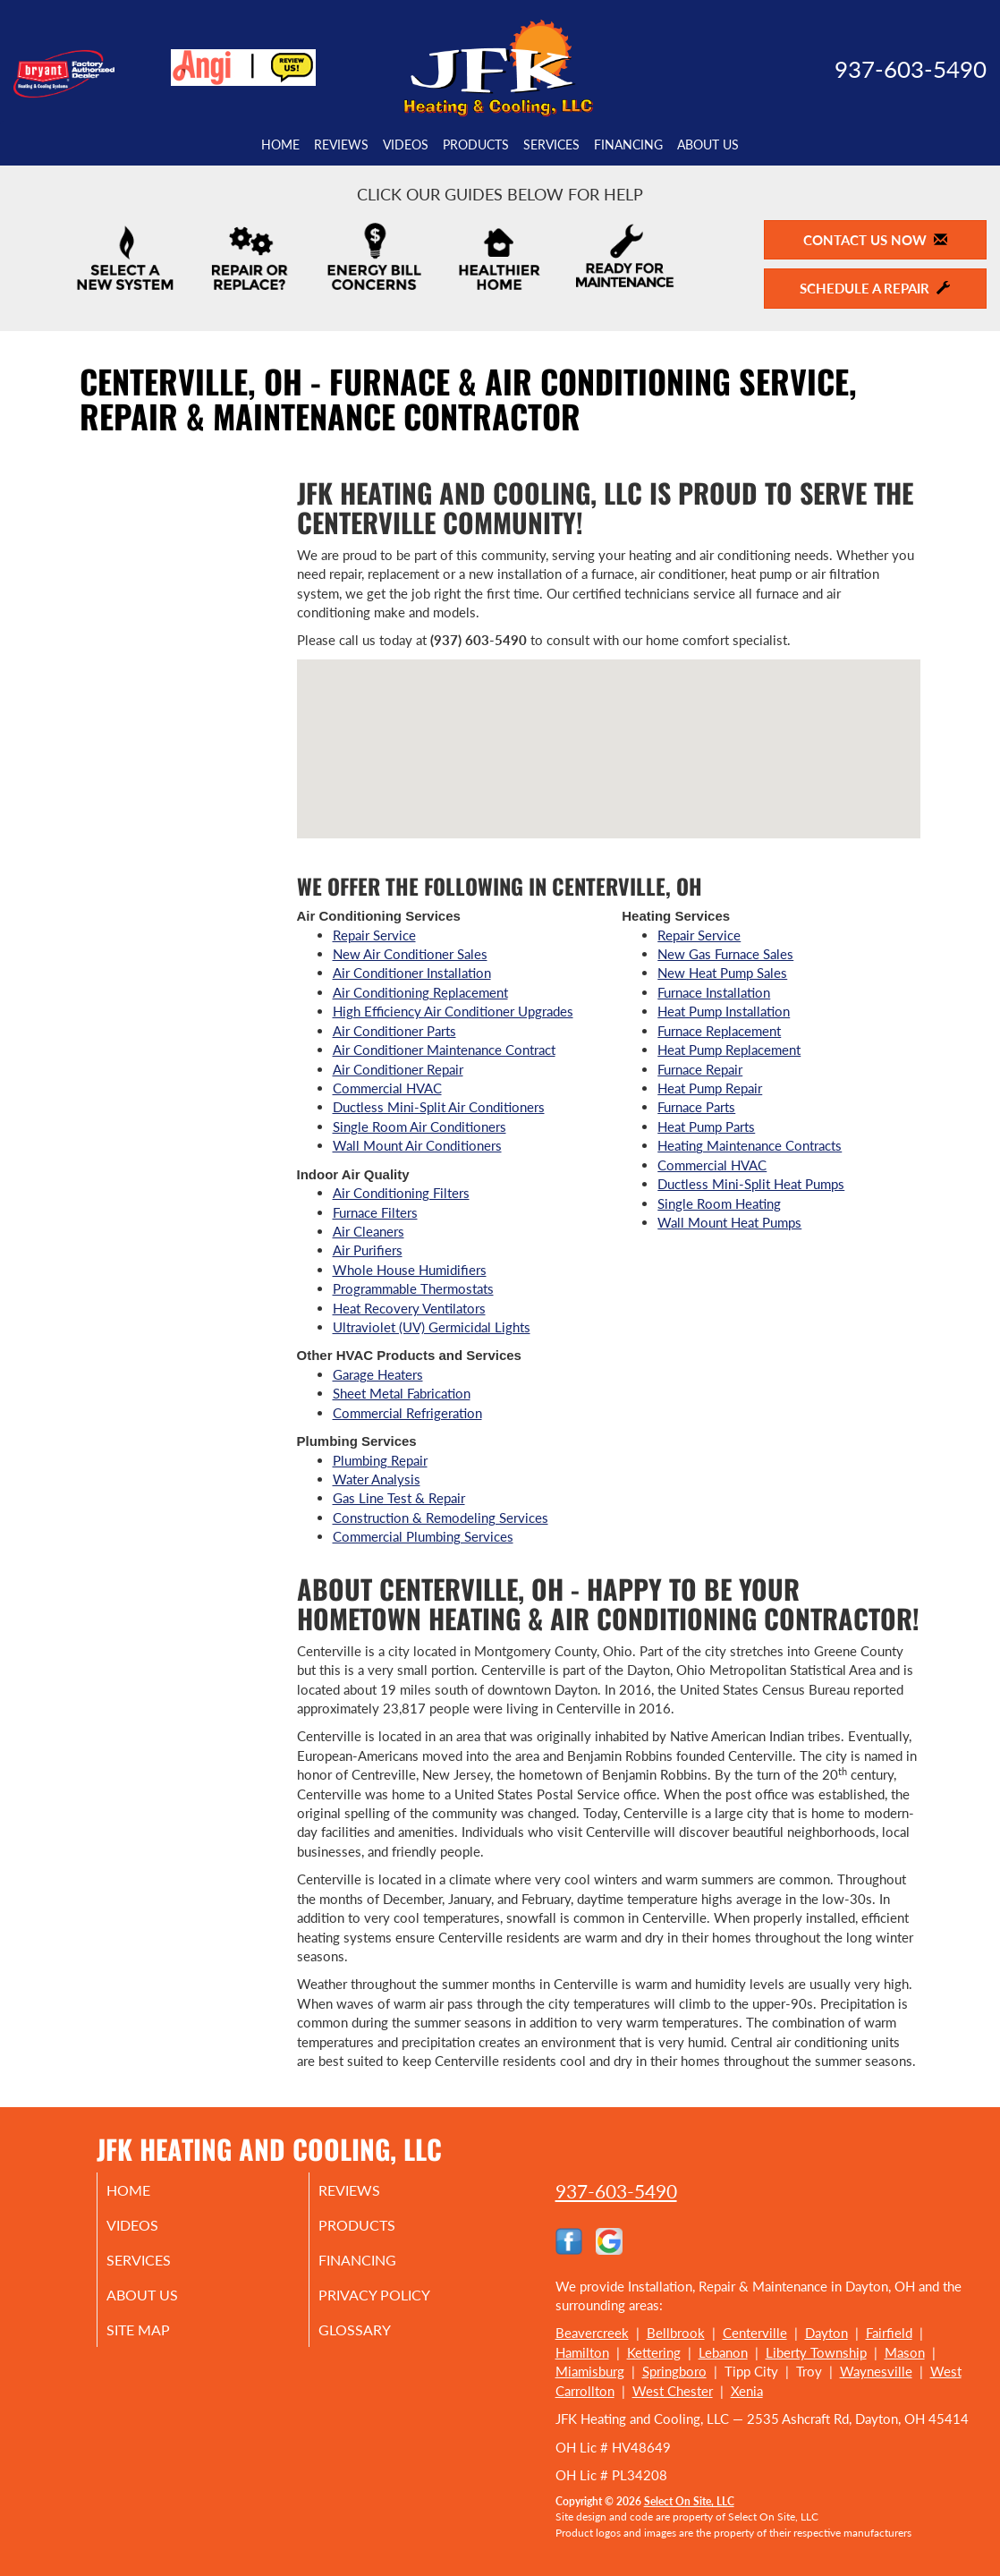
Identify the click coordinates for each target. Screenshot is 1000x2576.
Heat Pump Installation (723, 1011)
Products (476, 145)
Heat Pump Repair (709, 1088)
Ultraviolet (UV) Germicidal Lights (431, 1327)
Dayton (826, 2333)
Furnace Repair (699, 1069)
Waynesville (876, 2371)
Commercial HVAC (387, 1088)
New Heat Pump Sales (722, 973)
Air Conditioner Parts (394, 1031)
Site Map (160, 2341)
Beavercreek (592, 2333)
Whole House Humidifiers (410, 1270)
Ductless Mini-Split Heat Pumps (750, 1184)
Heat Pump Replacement (729, 1049)
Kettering (654, 2352)
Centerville (755, 2333)
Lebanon (723, 2352)
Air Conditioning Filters (401, 1193)
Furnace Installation (713, 992)
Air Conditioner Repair (398, 1069)
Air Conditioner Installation (412, 973)
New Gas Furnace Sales (725, 954)
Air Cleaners (368, 1231)
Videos (405, 145)
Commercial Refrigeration (407, 1413)
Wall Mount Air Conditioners (417, 1145)
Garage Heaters (378, 1374)
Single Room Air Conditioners (419, 1126)
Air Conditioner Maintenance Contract (444, 1049)
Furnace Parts (696, 1107)
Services (551, 145)
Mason (905, 2352)
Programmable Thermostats (413, 1288)
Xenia (747, 2391)
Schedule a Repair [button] (875, 288)
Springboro (674, 2371)
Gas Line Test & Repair (399, 1498)
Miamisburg (589, 2371)
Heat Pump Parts (706, 1126)
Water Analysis (376, 1479)
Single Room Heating (719, 1203)
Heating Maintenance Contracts (749, 1145)
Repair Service (374, 935)
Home (280, 145)
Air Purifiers (368, 1250)
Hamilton (582, 2352)
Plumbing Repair (380, 1460)
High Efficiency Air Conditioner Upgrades (453, 1011)
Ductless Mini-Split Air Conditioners (439, 1107)
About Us (708, 145)
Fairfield (889, 2333)
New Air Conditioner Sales (410, 954)
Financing (628, 145)
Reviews (341, 145)
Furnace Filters (375, 1212)
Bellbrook (676, 2333)
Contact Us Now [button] (875, 240)
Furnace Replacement (719, 1031)
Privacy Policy (398, 2304)
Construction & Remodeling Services (440, 1517)
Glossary (376, 2341)
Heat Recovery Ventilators (409, 1308)
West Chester (672, 2391)
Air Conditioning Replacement (420, 992)
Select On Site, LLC (689, 2501)
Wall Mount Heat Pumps (729, 1222)
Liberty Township (816, 2352)
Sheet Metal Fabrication (401, 1393)
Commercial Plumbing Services (423, 1536)
